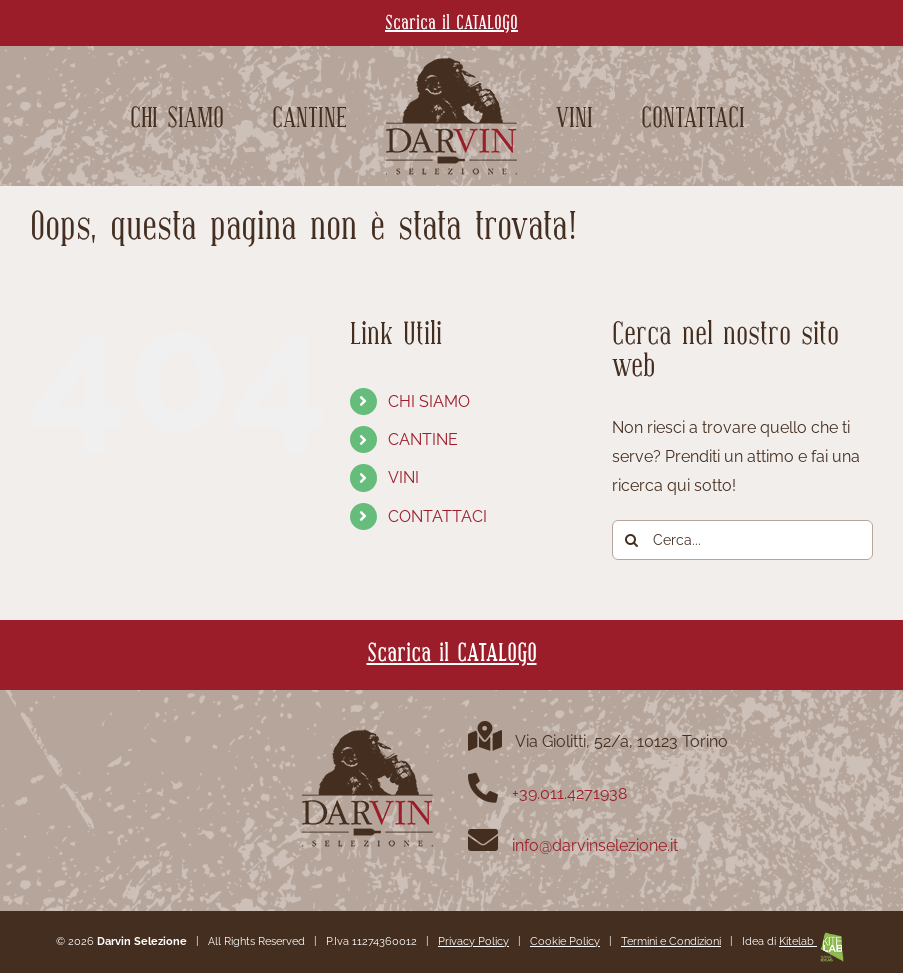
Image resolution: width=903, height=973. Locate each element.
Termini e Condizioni (671, 941)
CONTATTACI (437, 516)
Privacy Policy (473, 941)
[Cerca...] (742, 540)
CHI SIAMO (429, 401)
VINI (403, 477)
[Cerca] (632, 540)
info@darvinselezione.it (595, 845)
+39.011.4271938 (569, 793)
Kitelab (813, 941)
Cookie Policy (565, 941)
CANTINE (423, 439)
